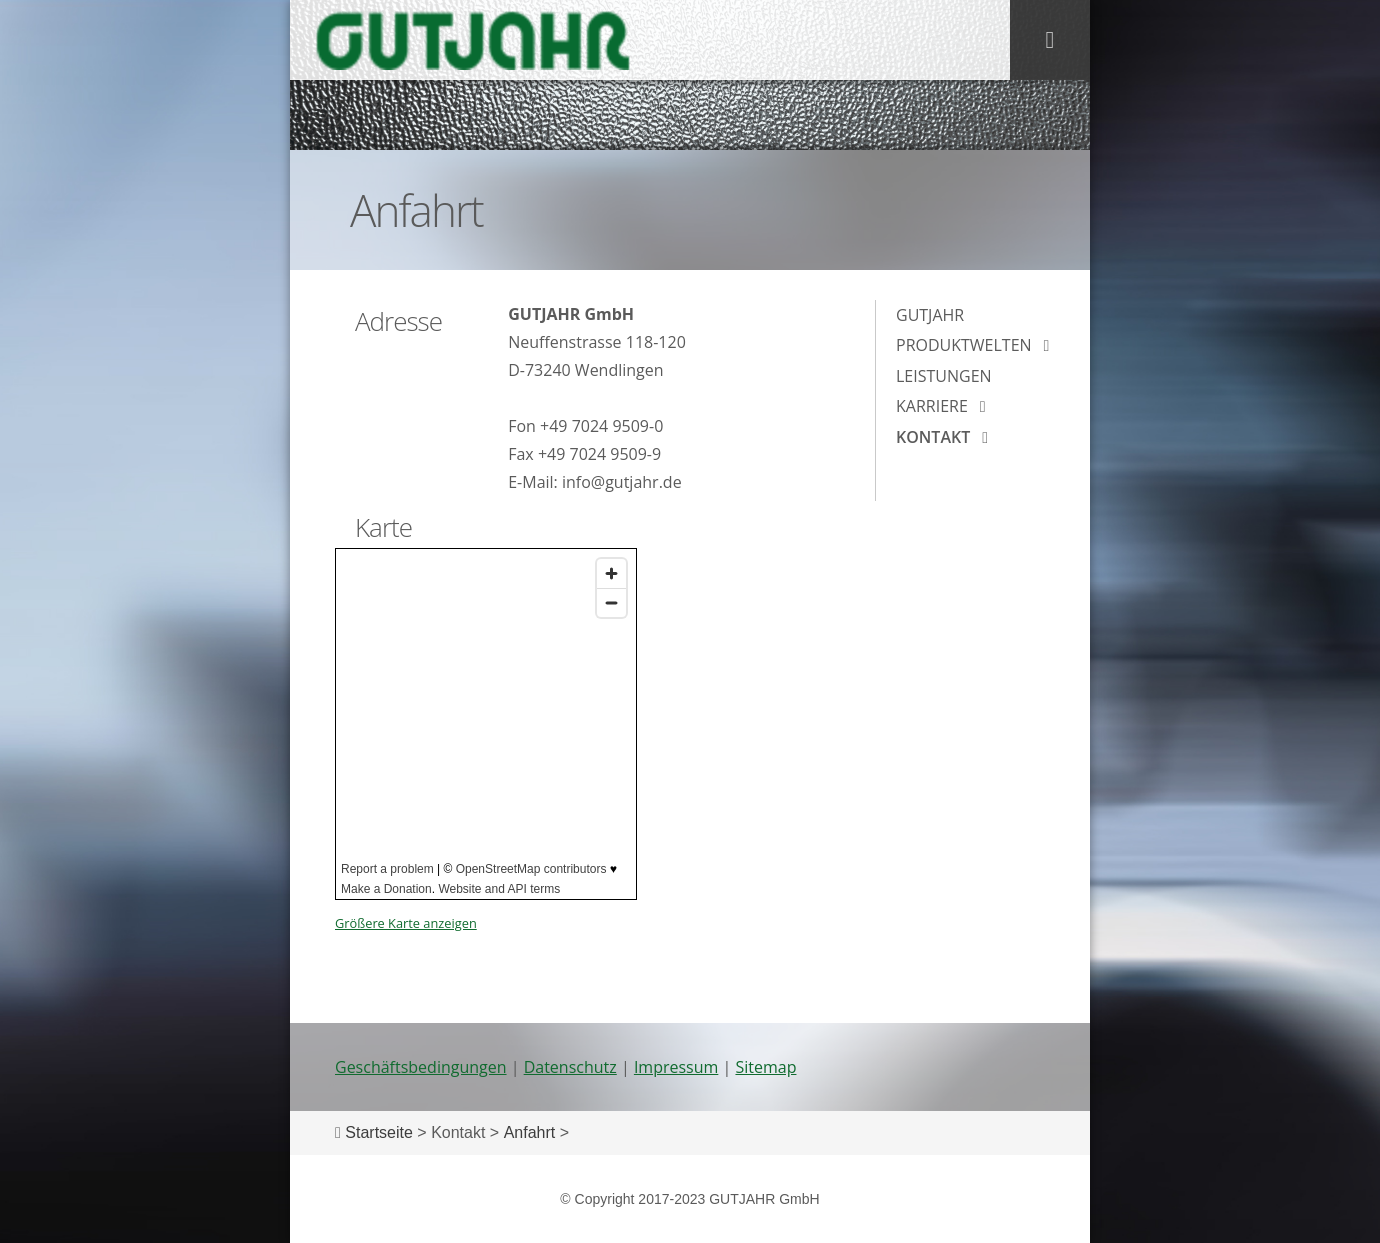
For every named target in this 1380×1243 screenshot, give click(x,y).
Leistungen (944, 376)
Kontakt (933, 437)
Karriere (932, 406)
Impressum (676, 1067)
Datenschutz (570, 1067)
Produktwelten (964, 345)
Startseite (379, 1132)
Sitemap (765, 1067)
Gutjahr (930, 315)
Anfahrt (530, 1132)
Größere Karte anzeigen (406, 923)
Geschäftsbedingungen (421, 1067)
